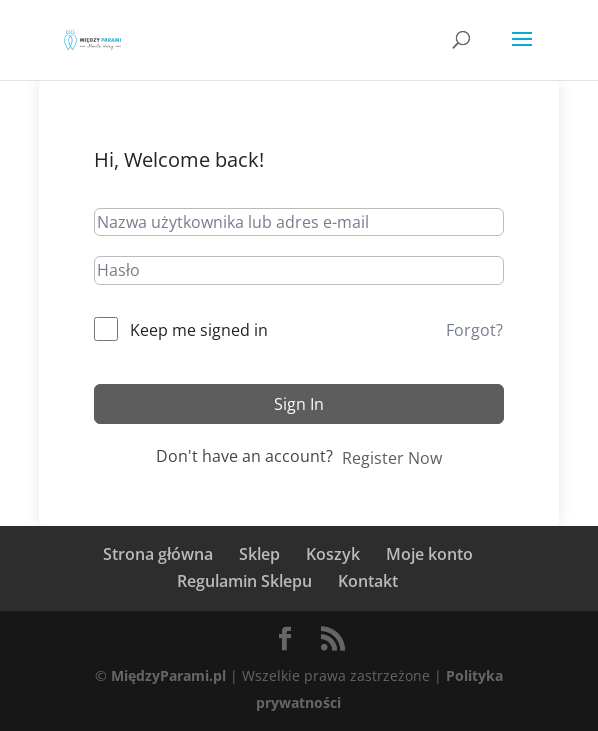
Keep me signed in (199, 330)
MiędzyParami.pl (168, 675)
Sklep (259, 554)
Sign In (299, 404)
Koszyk (333, 554)
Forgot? (474, 330)
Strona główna (158, 554)
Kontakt (368, 581)
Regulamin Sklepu (244, 581)
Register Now (392, 458)
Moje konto (429, 554)
